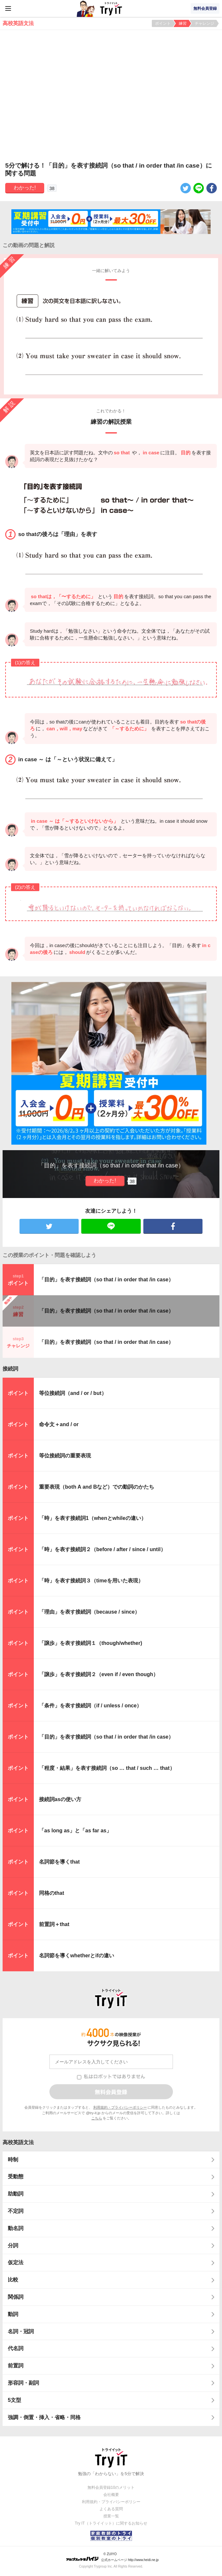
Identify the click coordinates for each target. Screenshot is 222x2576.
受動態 (15, 2176)
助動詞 (15, 2194)
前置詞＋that (54, 1924)
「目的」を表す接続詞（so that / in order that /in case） (106, 1279)
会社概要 (111, 2495)
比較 (13, 2279)
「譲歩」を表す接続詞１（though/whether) (90, 1643)
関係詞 (15, 2297)
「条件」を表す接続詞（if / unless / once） (90, 1705)
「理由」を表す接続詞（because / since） (89, 1612)
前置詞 (15, 2365)
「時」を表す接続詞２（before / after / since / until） (102, 1549)
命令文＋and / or (59, 1424)
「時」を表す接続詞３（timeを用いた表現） (91, 1580)
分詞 (13, 2245)
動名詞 (15, 2228)
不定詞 (15, 2211)
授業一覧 (111, 2516)
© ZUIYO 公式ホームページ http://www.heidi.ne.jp (112, 2557)
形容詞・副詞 (23, 2383)
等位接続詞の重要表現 (65, 1455)
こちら (96, 2118)
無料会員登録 (205, 8)
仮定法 (15, 2262)
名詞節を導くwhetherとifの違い (76, 1955)
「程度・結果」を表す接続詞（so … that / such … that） (107, 1768)
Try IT (111, 8)
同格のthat (51, 1893)
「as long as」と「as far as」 (75, 1830)
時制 (13, 2159)
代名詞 (15, 2348)
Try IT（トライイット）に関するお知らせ (111, 2523)
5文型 (14, 2400)
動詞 (13, 2314)
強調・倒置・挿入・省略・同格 (44, 2417)
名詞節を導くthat (59, 1862)
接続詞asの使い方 (60, 1799)
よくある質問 (111, 2509)
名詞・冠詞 (21, 2331)
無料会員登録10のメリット (111, 2487)
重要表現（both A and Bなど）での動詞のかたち (96, 1487)
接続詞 (10, 1368)
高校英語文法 (18, 2142)
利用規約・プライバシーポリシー (120, 2107)
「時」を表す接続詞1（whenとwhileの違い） (92, 1518)
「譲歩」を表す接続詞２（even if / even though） (98, 1674)
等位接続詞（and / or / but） (73, 1393)
